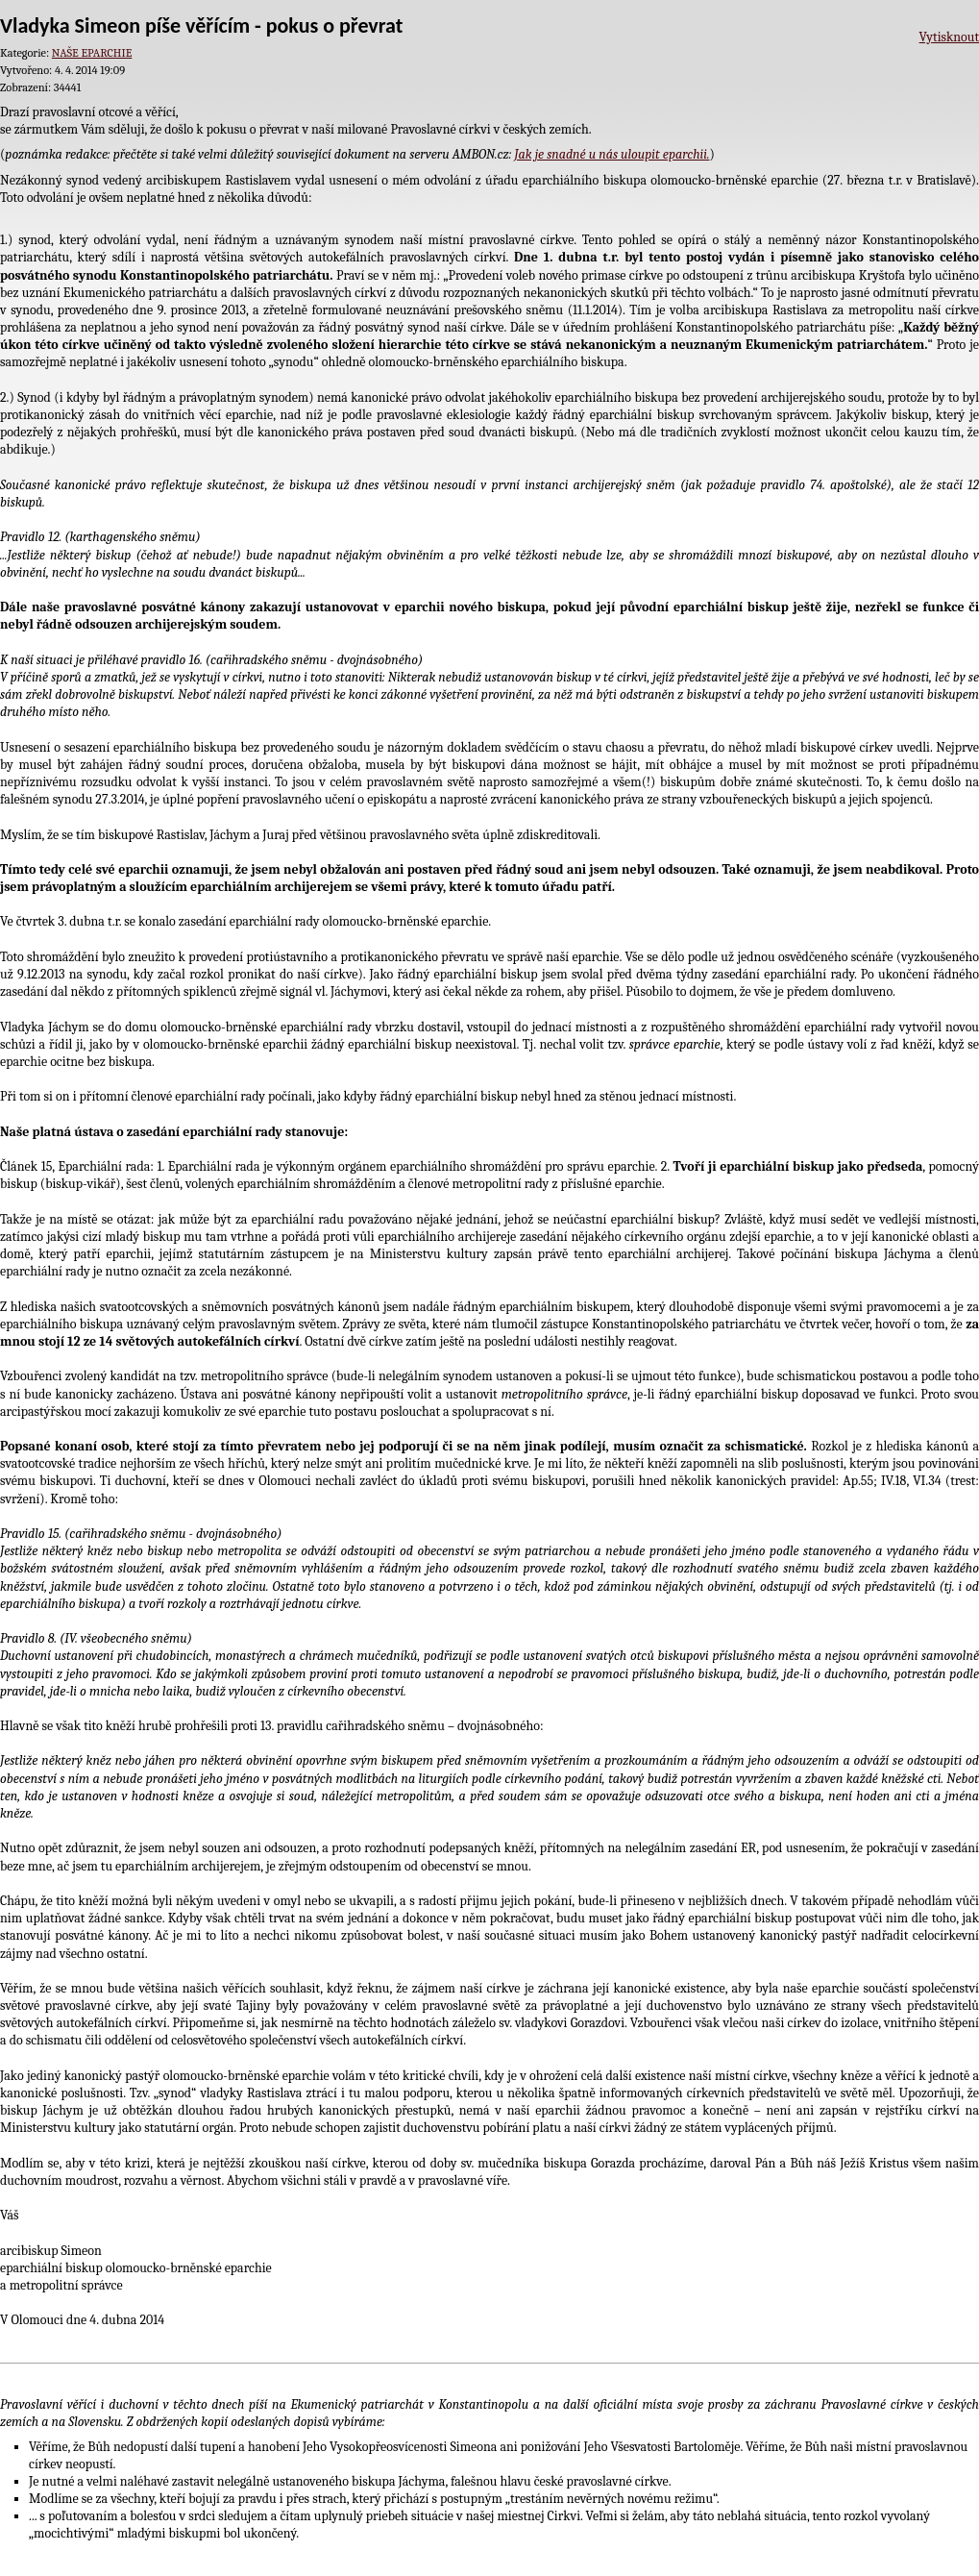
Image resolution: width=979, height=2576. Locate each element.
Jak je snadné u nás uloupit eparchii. (611, 154)
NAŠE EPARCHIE (92, 53)
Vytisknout (949, 37)
